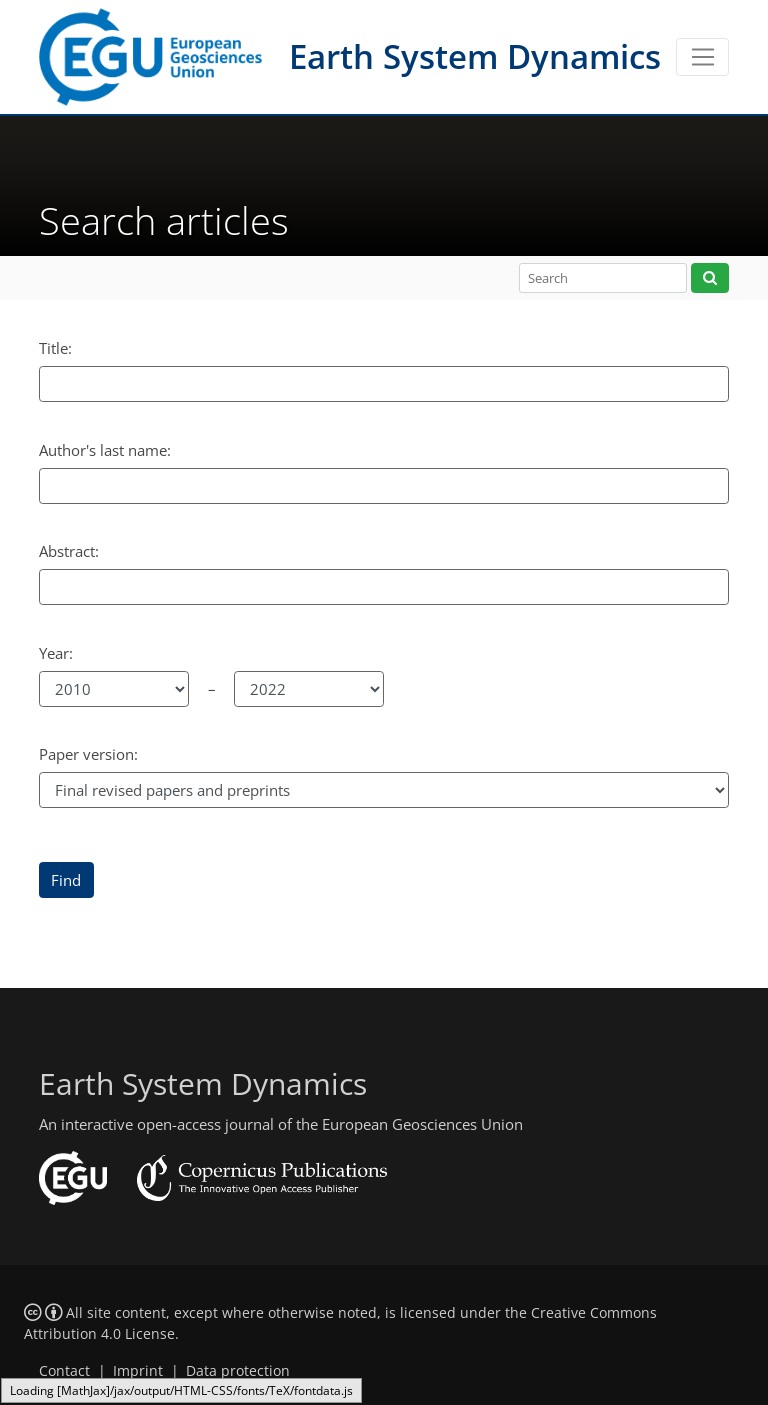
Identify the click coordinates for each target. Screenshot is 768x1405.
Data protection (238, 1371)
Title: (55, 348)
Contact (64, 1371)
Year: (56, 653)
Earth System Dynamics (475, 56)
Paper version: (88, 754)
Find (66, 880)
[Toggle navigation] (702, 57)
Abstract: (69, 551)
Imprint (138, 1371)
